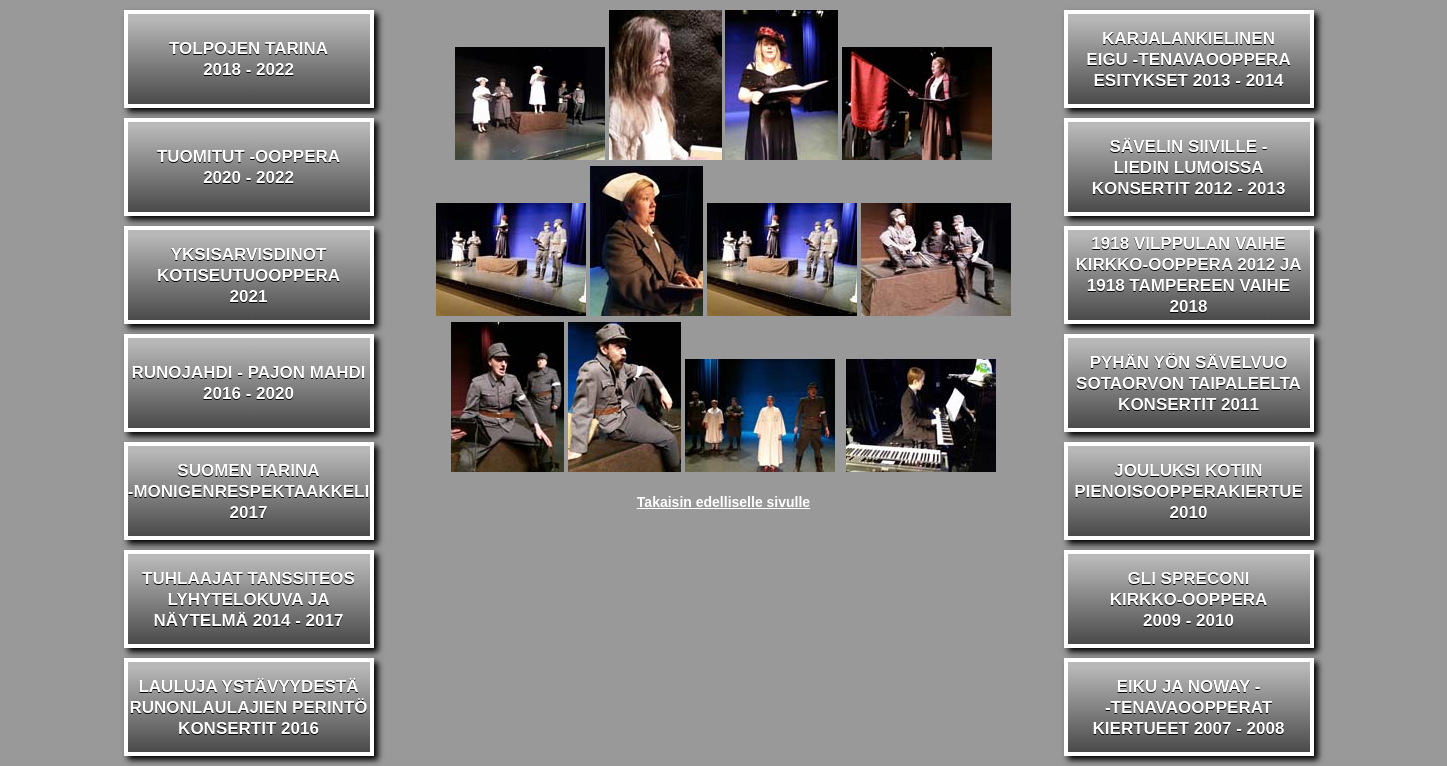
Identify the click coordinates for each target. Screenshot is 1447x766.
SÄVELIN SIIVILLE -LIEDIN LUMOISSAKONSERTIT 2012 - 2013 (1189, 167)
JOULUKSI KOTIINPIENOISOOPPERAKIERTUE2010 (1188, 491)
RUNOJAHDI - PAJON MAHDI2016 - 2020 (249, 383)
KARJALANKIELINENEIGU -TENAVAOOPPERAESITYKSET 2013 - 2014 (1188, 59)
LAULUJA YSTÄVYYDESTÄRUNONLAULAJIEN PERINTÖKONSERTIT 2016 (248, 707)
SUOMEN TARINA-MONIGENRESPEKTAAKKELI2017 (248, 491)
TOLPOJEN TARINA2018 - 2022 (248, 59)
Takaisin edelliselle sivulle (723, 502)
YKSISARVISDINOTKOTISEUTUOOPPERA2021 (248, 275)
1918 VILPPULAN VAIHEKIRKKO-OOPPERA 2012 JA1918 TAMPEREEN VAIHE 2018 (1188, 275)
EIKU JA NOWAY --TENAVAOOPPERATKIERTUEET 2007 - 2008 (1189, 707)
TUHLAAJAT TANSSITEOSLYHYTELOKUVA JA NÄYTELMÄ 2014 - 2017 (248, 599)
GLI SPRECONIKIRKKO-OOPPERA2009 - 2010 (1189, 599)
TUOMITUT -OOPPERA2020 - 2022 (248, 167)
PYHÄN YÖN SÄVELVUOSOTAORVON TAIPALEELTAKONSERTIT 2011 (1188, 383)
